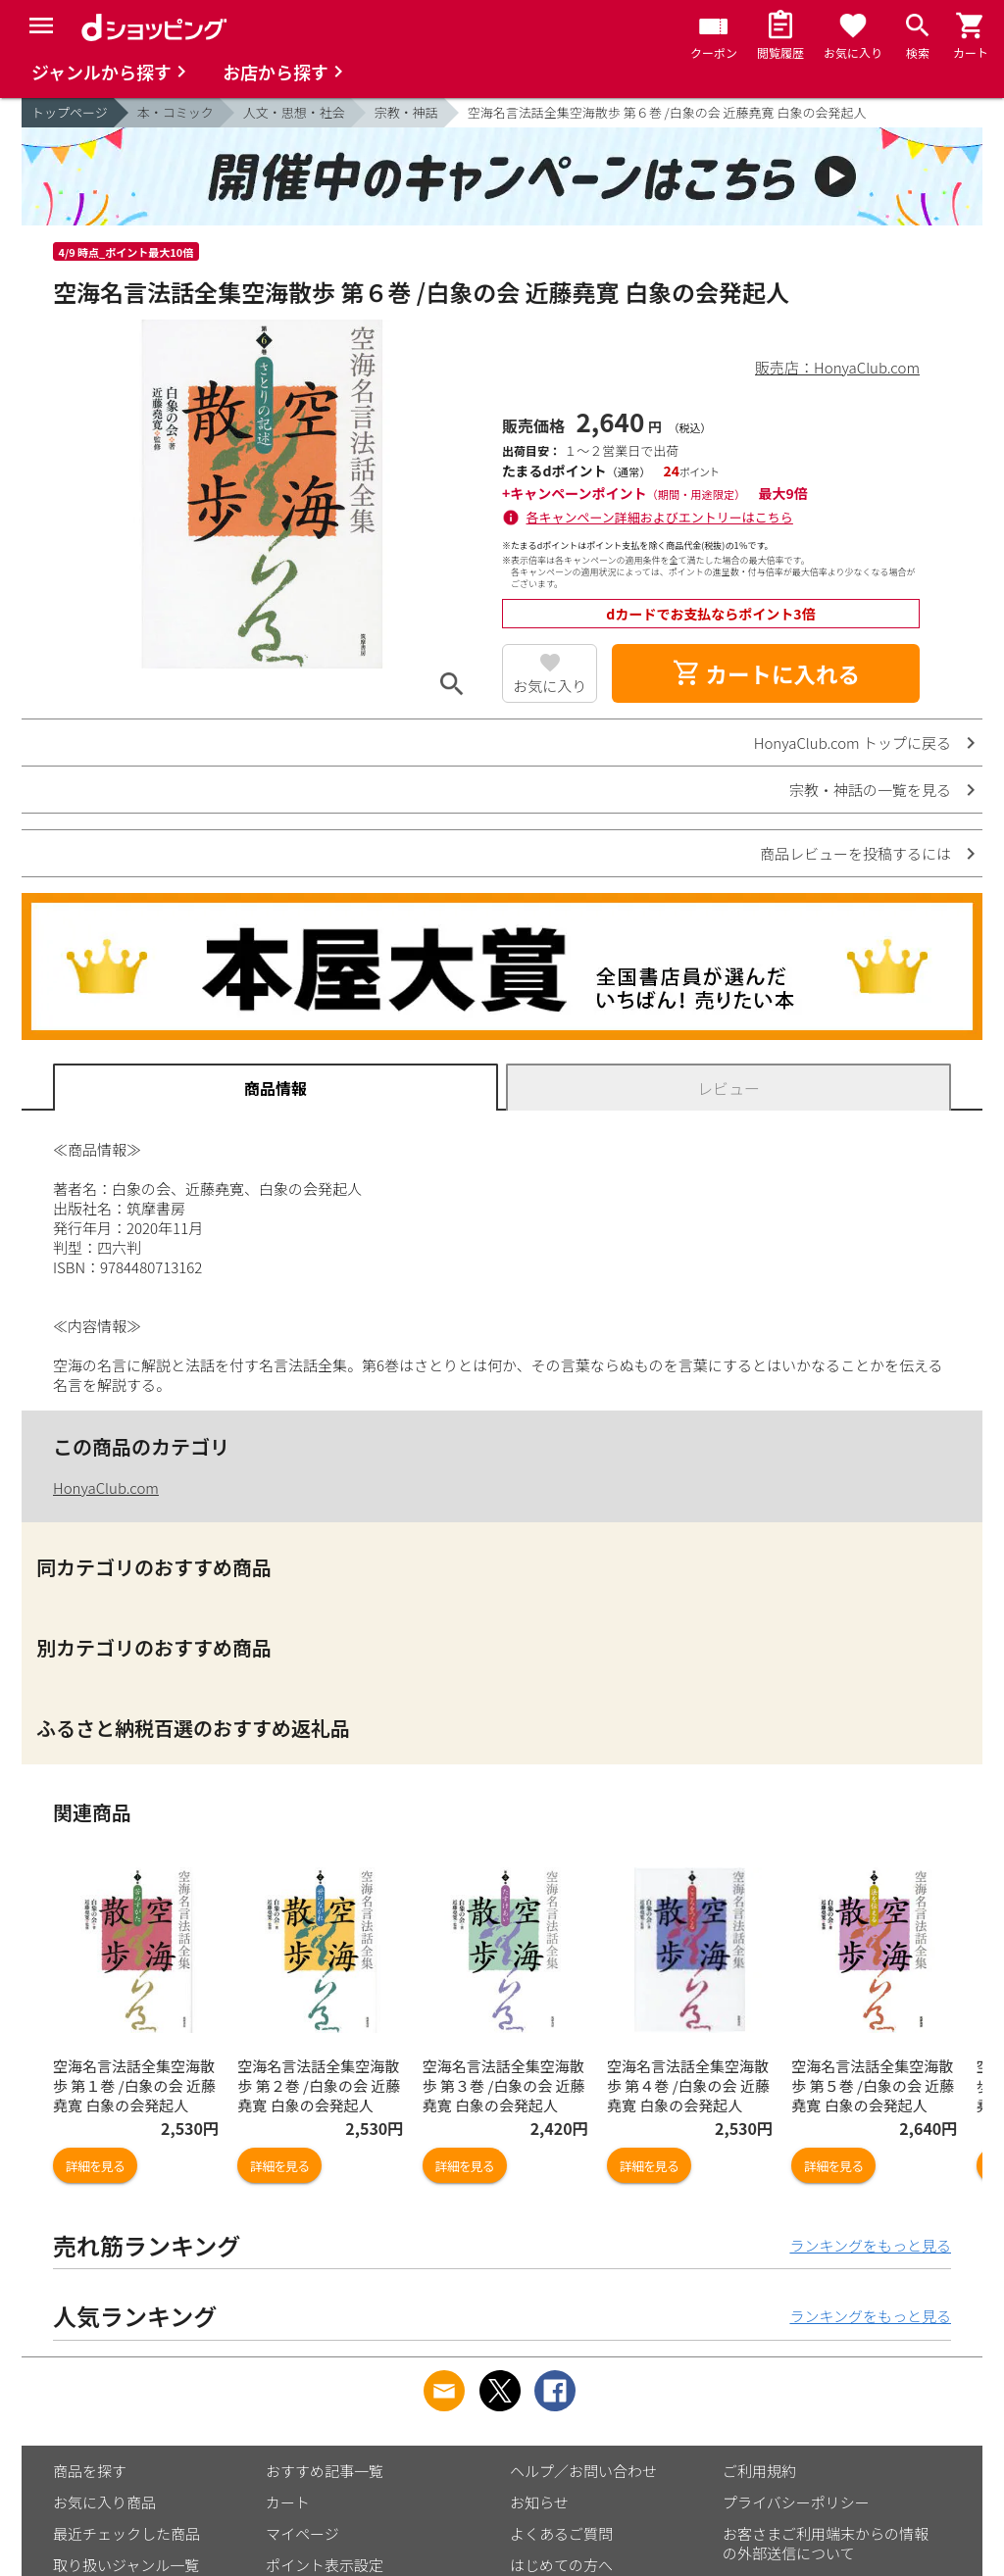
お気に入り (549, 685)
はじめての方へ (561, 2564)
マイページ (302, 2533)
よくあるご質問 (561, 2533)
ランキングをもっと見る (870, 2245)
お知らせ (539, 2502)
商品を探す (89, 2470)
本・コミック (175, 112)
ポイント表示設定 (324, 2564)
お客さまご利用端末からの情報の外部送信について (826, 2543)
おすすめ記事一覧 (324, 2470)
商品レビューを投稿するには (855, 853)
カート (288, 2502)
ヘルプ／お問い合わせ (583, 2470)
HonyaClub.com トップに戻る (852, 742)
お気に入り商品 (104, 2502)
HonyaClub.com (106, 1487)
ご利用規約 (759, 2470)
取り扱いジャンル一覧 (126, 2564)
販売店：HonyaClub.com (837, 367)
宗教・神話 (406, 112)
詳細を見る (95, 2165)
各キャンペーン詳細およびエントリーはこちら (660, 517)
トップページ (69, 112)
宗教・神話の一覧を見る (870, 789)
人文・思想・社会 (294, 112)
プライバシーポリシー (796, 2502)
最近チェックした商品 (126, 2533)
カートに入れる (766, 673)
